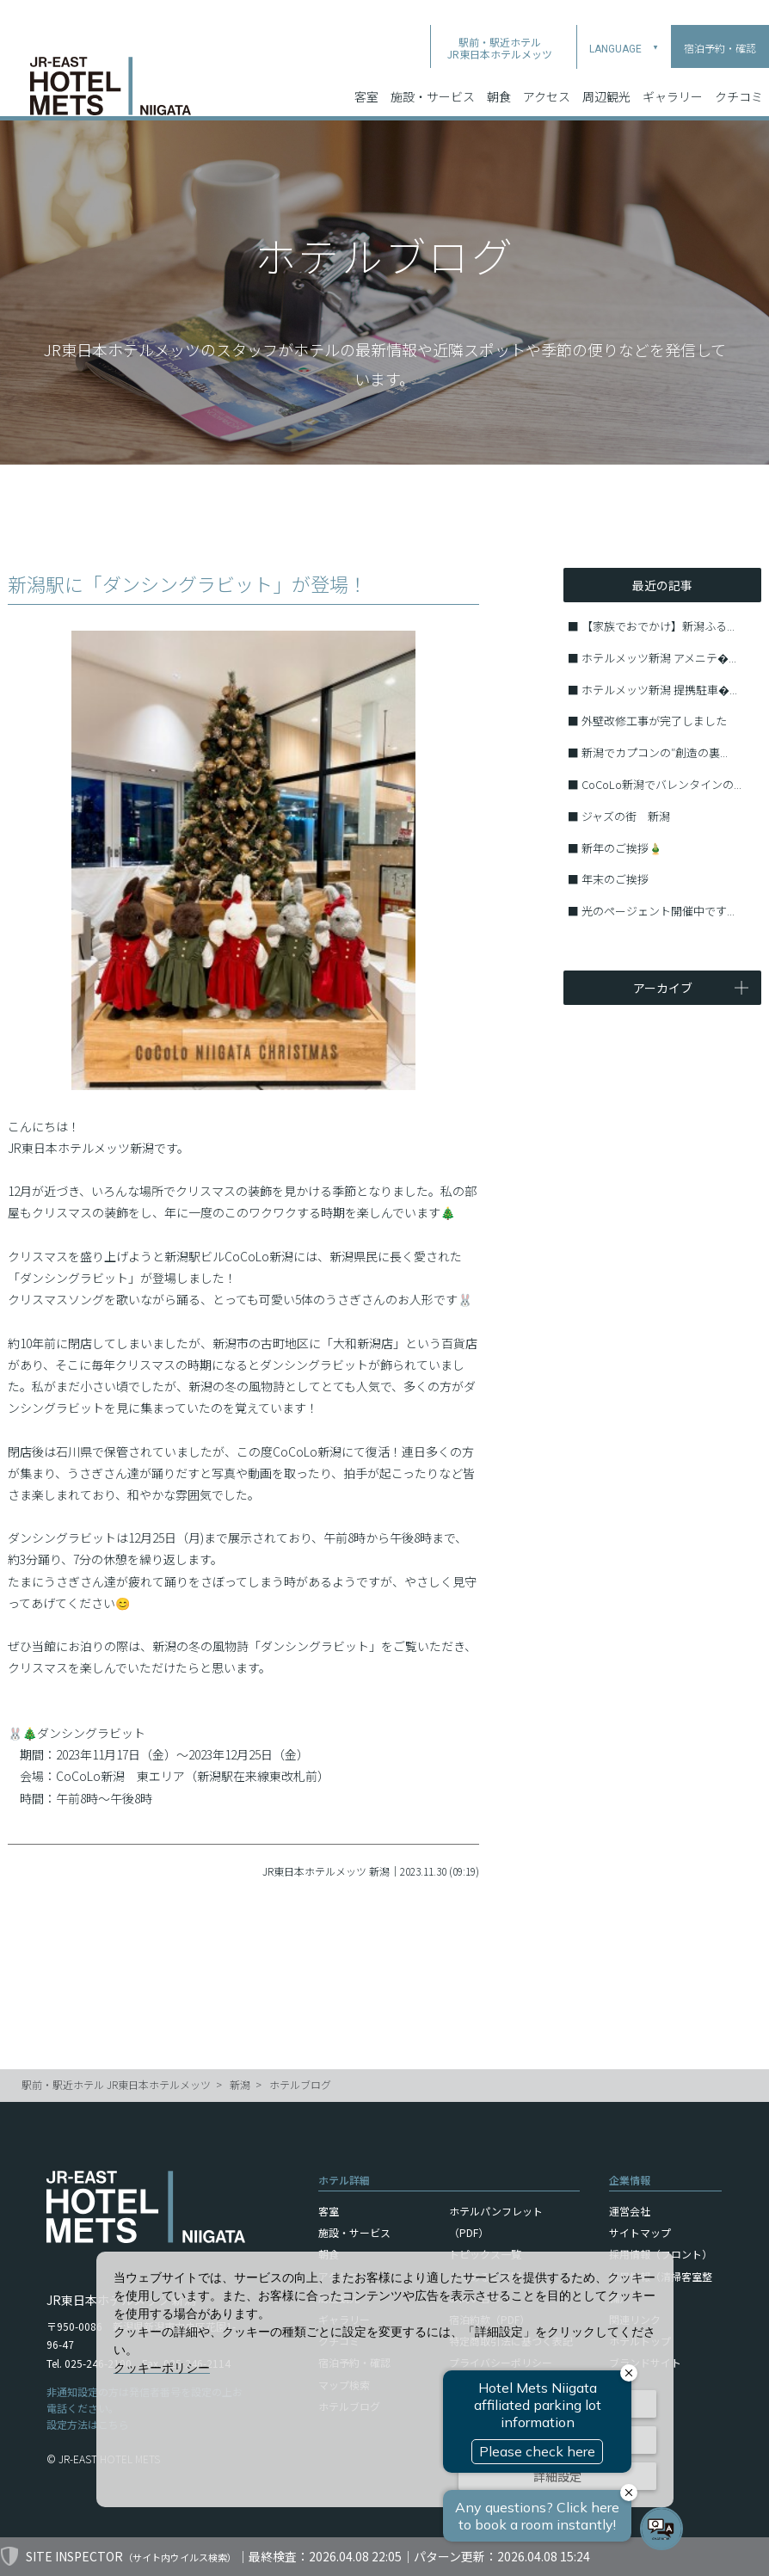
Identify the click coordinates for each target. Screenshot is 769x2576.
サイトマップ (640, 2232)
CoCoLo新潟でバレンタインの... (661, 784)
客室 (366, 68)
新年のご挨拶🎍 (621, 848)
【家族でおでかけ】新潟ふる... (658, 626)
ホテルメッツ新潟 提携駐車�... (659, 689)
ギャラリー (673, 68)
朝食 (499, 68)
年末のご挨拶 (615, 879)
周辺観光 (606, 68)
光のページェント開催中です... (658, 911)
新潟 (240, 2084)
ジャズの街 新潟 (625, 816)
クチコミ (739, 68)
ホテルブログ (300, 2084)
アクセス (546, 68)
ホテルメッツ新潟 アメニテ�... (658, 658)
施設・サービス (433, 68)
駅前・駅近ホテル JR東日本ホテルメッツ (116, 2084)
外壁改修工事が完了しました (654, 720)
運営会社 (629, 2210)
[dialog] (385, 2379)
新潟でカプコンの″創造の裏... (654, 752)
